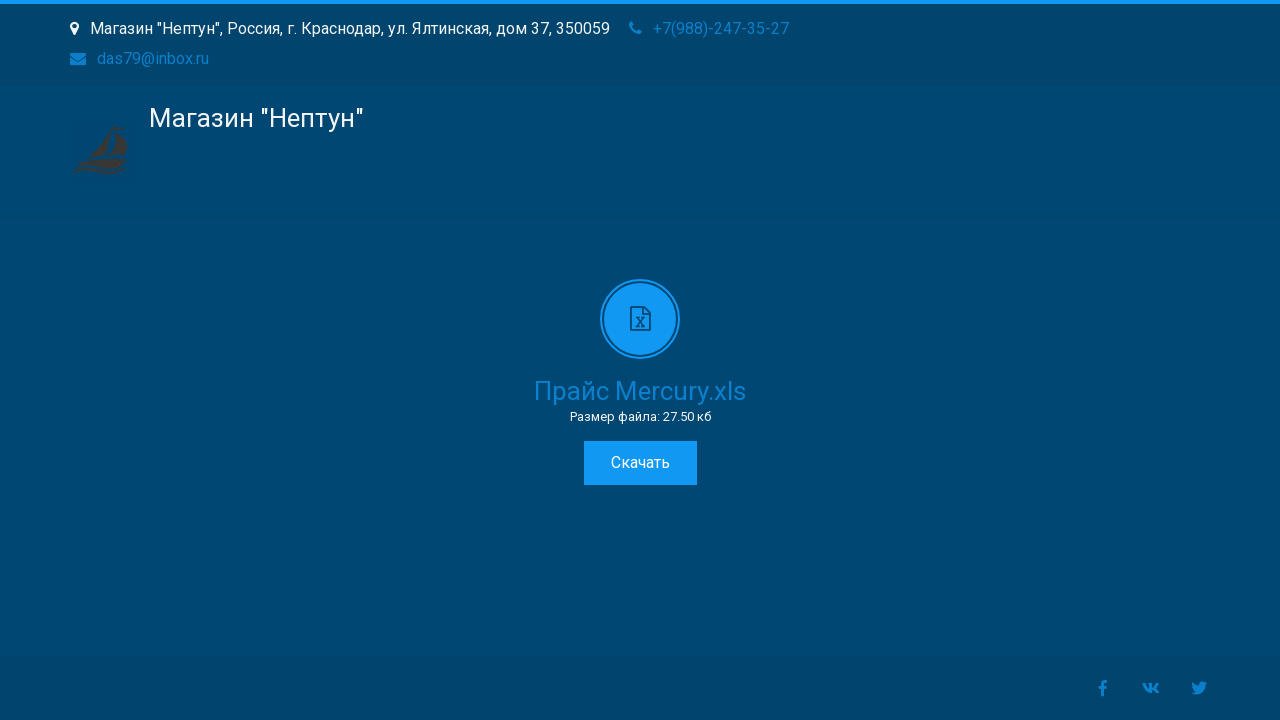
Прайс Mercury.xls (640, 391)
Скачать (640, 462)
